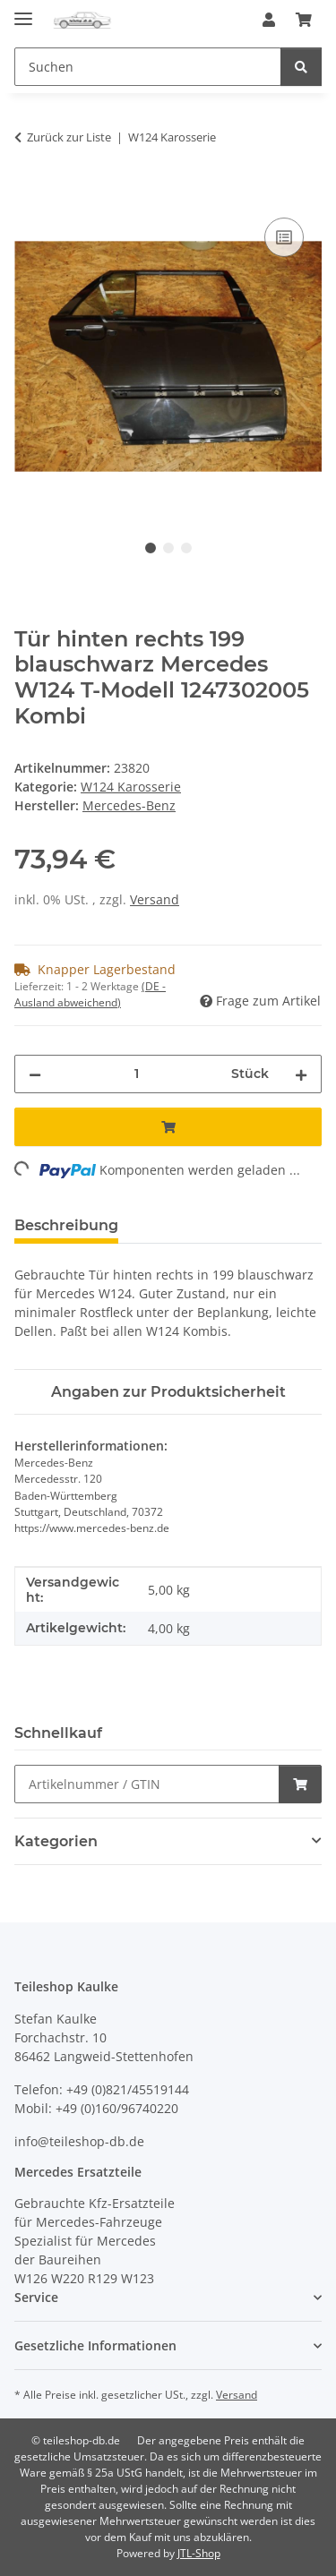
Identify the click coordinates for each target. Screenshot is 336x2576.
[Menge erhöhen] (301, 1074)
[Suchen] (301, 66)
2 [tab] (168, 548)
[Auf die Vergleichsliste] (284, 237)
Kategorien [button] (56, 1841)
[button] (269, 20)
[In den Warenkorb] (28, 193)
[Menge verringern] (35, 1074)
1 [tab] (150, 548)
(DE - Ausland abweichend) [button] (90, 994)
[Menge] (136, 1074)
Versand (154, 899)
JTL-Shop (198, 2553)
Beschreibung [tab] (66, 1225)
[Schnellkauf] (147, 1784)
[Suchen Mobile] (147, 66)
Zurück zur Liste (69, 137)
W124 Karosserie (131, 786)
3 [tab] (186, 548)
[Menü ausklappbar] (23, 11)
